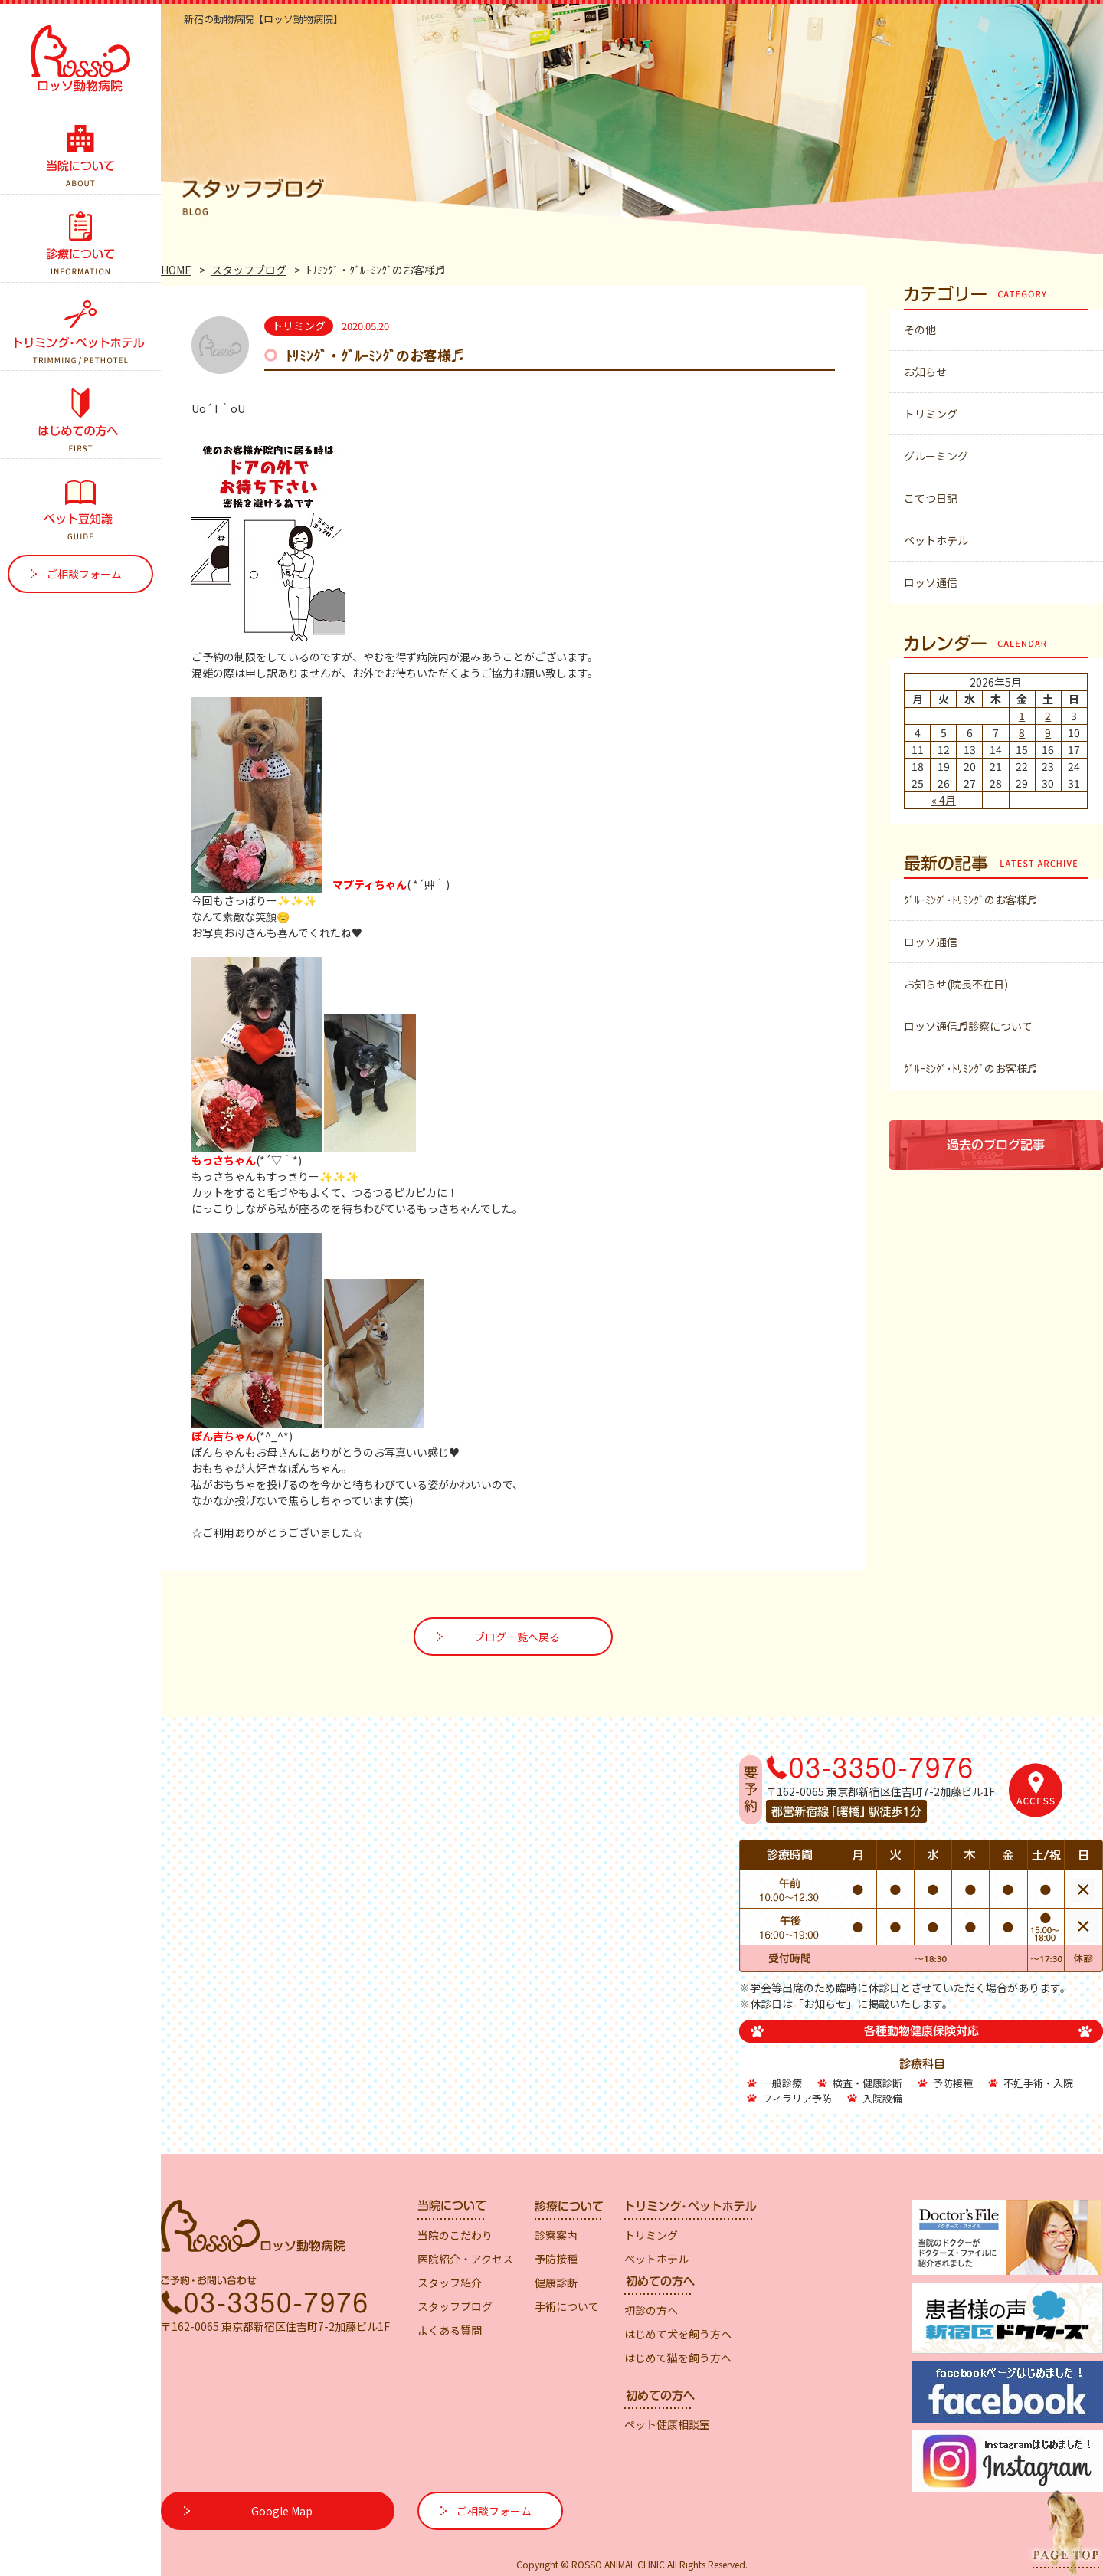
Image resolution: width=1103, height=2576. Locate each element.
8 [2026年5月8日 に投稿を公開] (1022, 732)
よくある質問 (449, 2330)
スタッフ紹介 (449, 2282)
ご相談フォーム (84, 574)
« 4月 (943, 800)
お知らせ (925, 371)
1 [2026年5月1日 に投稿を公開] (1022, 715)
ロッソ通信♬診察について (968, 1026)
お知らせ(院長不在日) (956, 983)
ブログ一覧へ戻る (517, 1636)
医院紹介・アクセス (465, 2258)
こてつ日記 (930, 498)
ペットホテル (936, 540)
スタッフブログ (248, 269)
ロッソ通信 (930, 582)
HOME (176, 269)
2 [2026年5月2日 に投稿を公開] (1048, 715)
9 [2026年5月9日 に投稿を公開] (1048, 732)
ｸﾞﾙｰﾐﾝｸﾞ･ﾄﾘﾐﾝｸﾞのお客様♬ (971, 899)
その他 (920, 329)
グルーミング (936, 456)
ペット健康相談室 (667, 2424)
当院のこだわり (455, 2235)
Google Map (282, 2511)
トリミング (930, 413)
